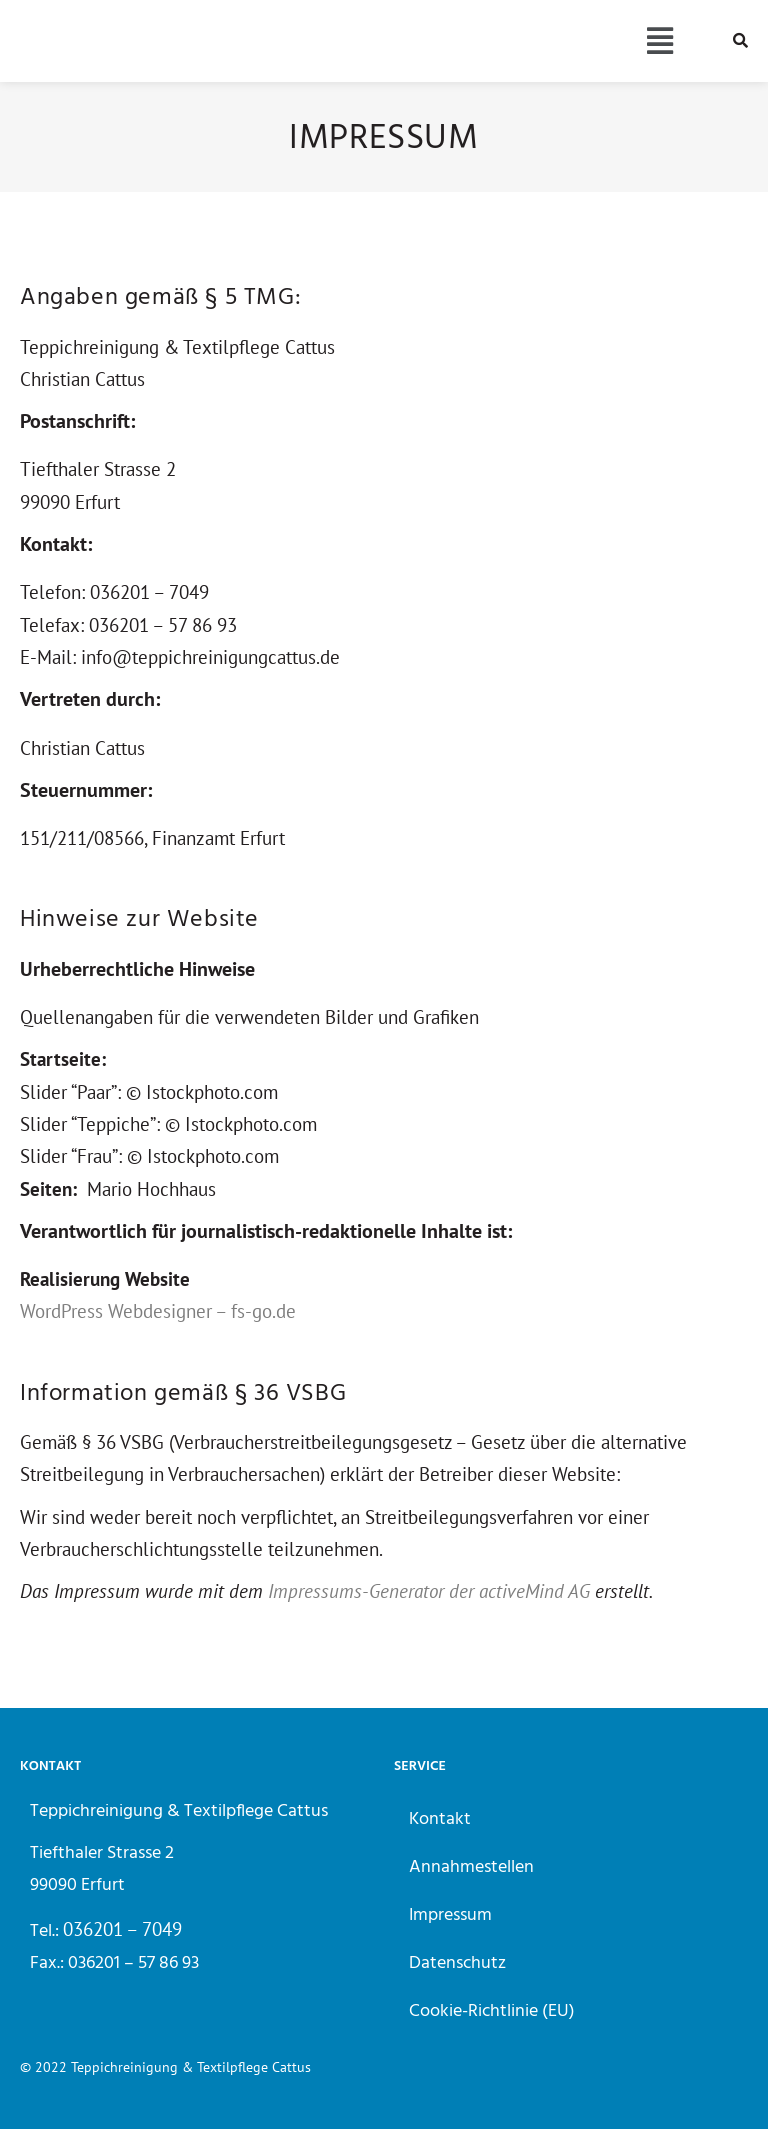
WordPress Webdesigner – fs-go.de (158, 1311)
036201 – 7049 (122, 1929)
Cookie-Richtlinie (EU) (492, 2011)
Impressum (450, 1915)
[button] (659, 41)
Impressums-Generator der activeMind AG (429, 1591)
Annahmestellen (471, 1867)
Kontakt (440, 1819)
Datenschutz (457, 1963)
